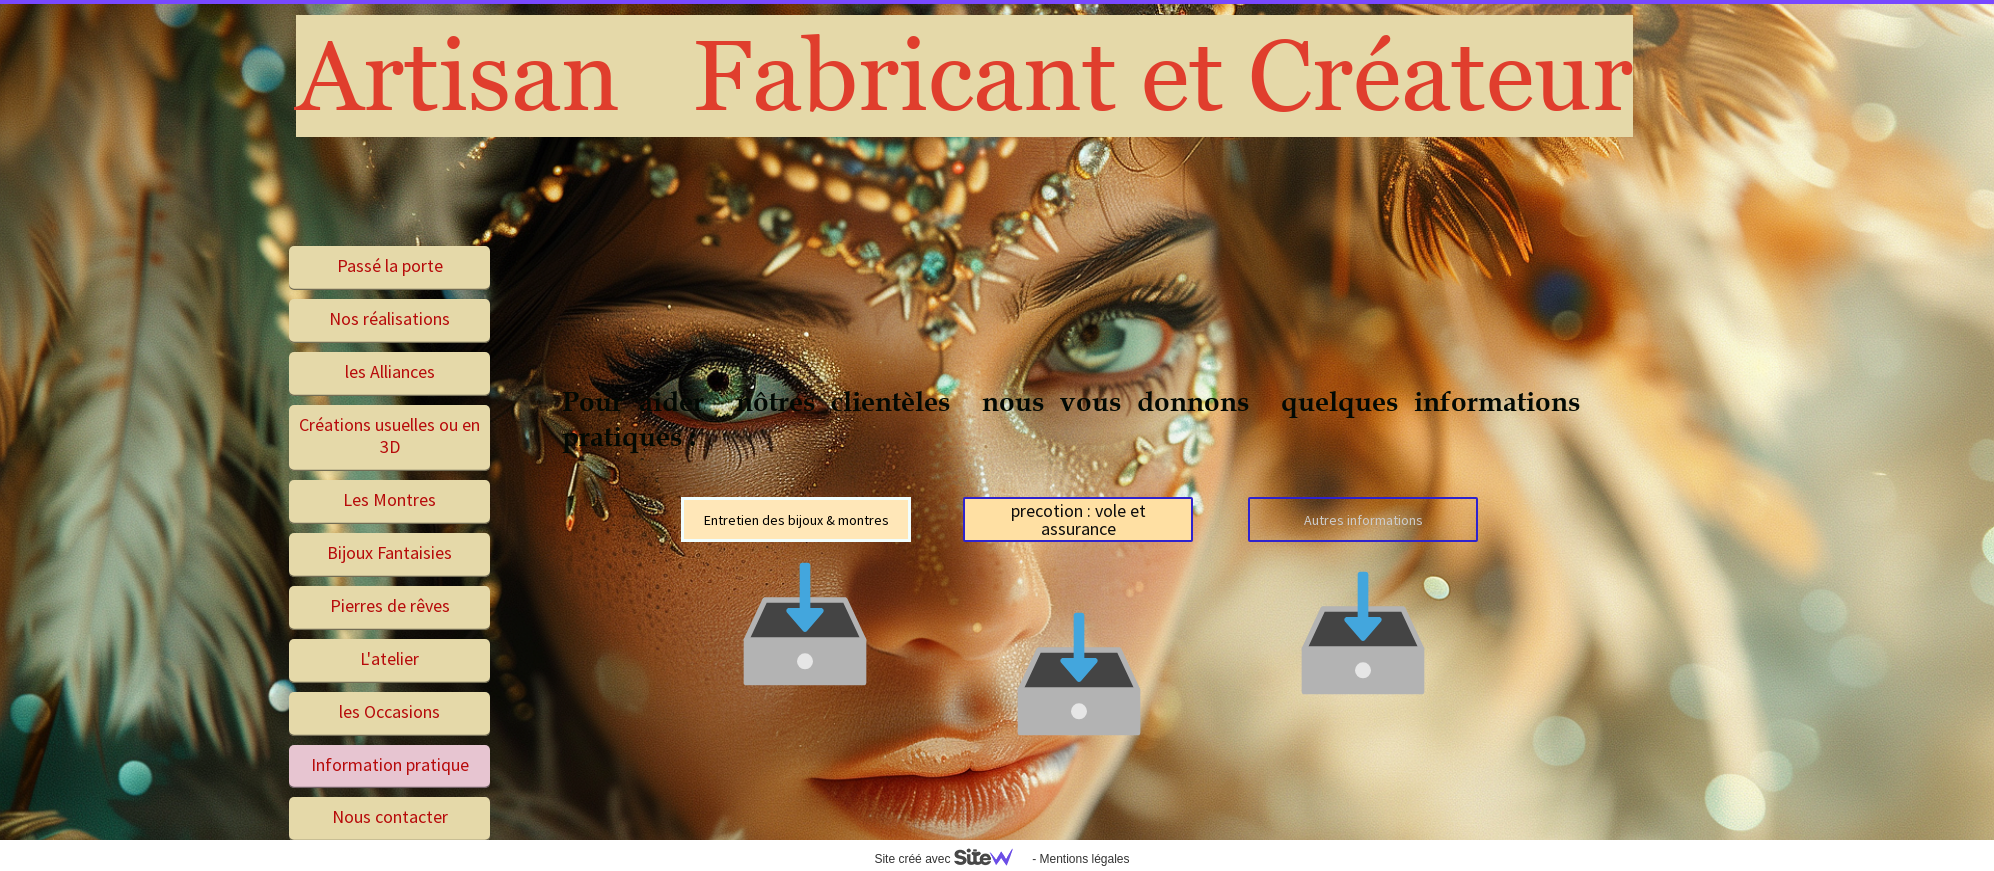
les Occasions (389, 711)
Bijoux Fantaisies (389, 552)
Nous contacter (390, 816)
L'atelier (389, 658)
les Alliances (390, 371)
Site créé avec (951, 859)
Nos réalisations (389, 318)
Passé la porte (390, 265)
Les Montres (389, 499)
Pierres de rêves (390, 605)
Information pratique (390, 764)
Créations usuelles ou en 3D (389, 436)
